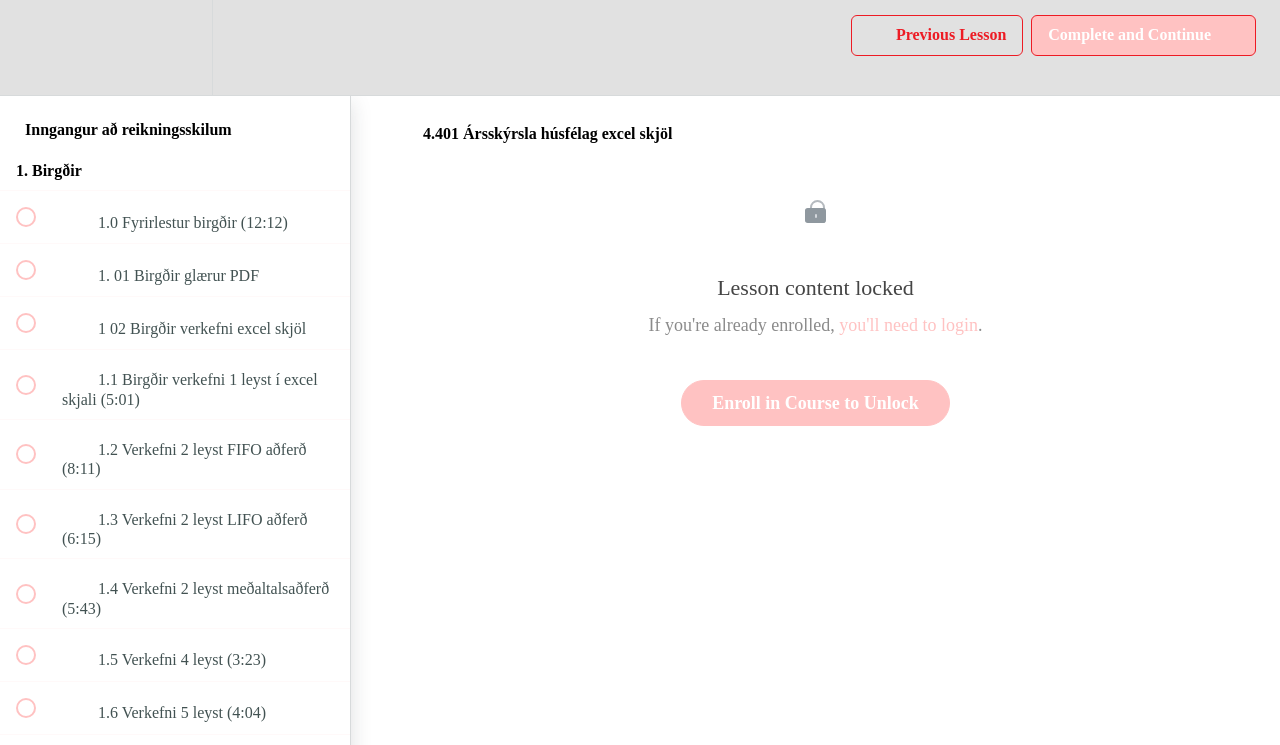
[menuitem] (175, 47)
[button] (37, 47)
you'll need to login (908, 325)
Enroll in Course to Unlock (815, 403)
